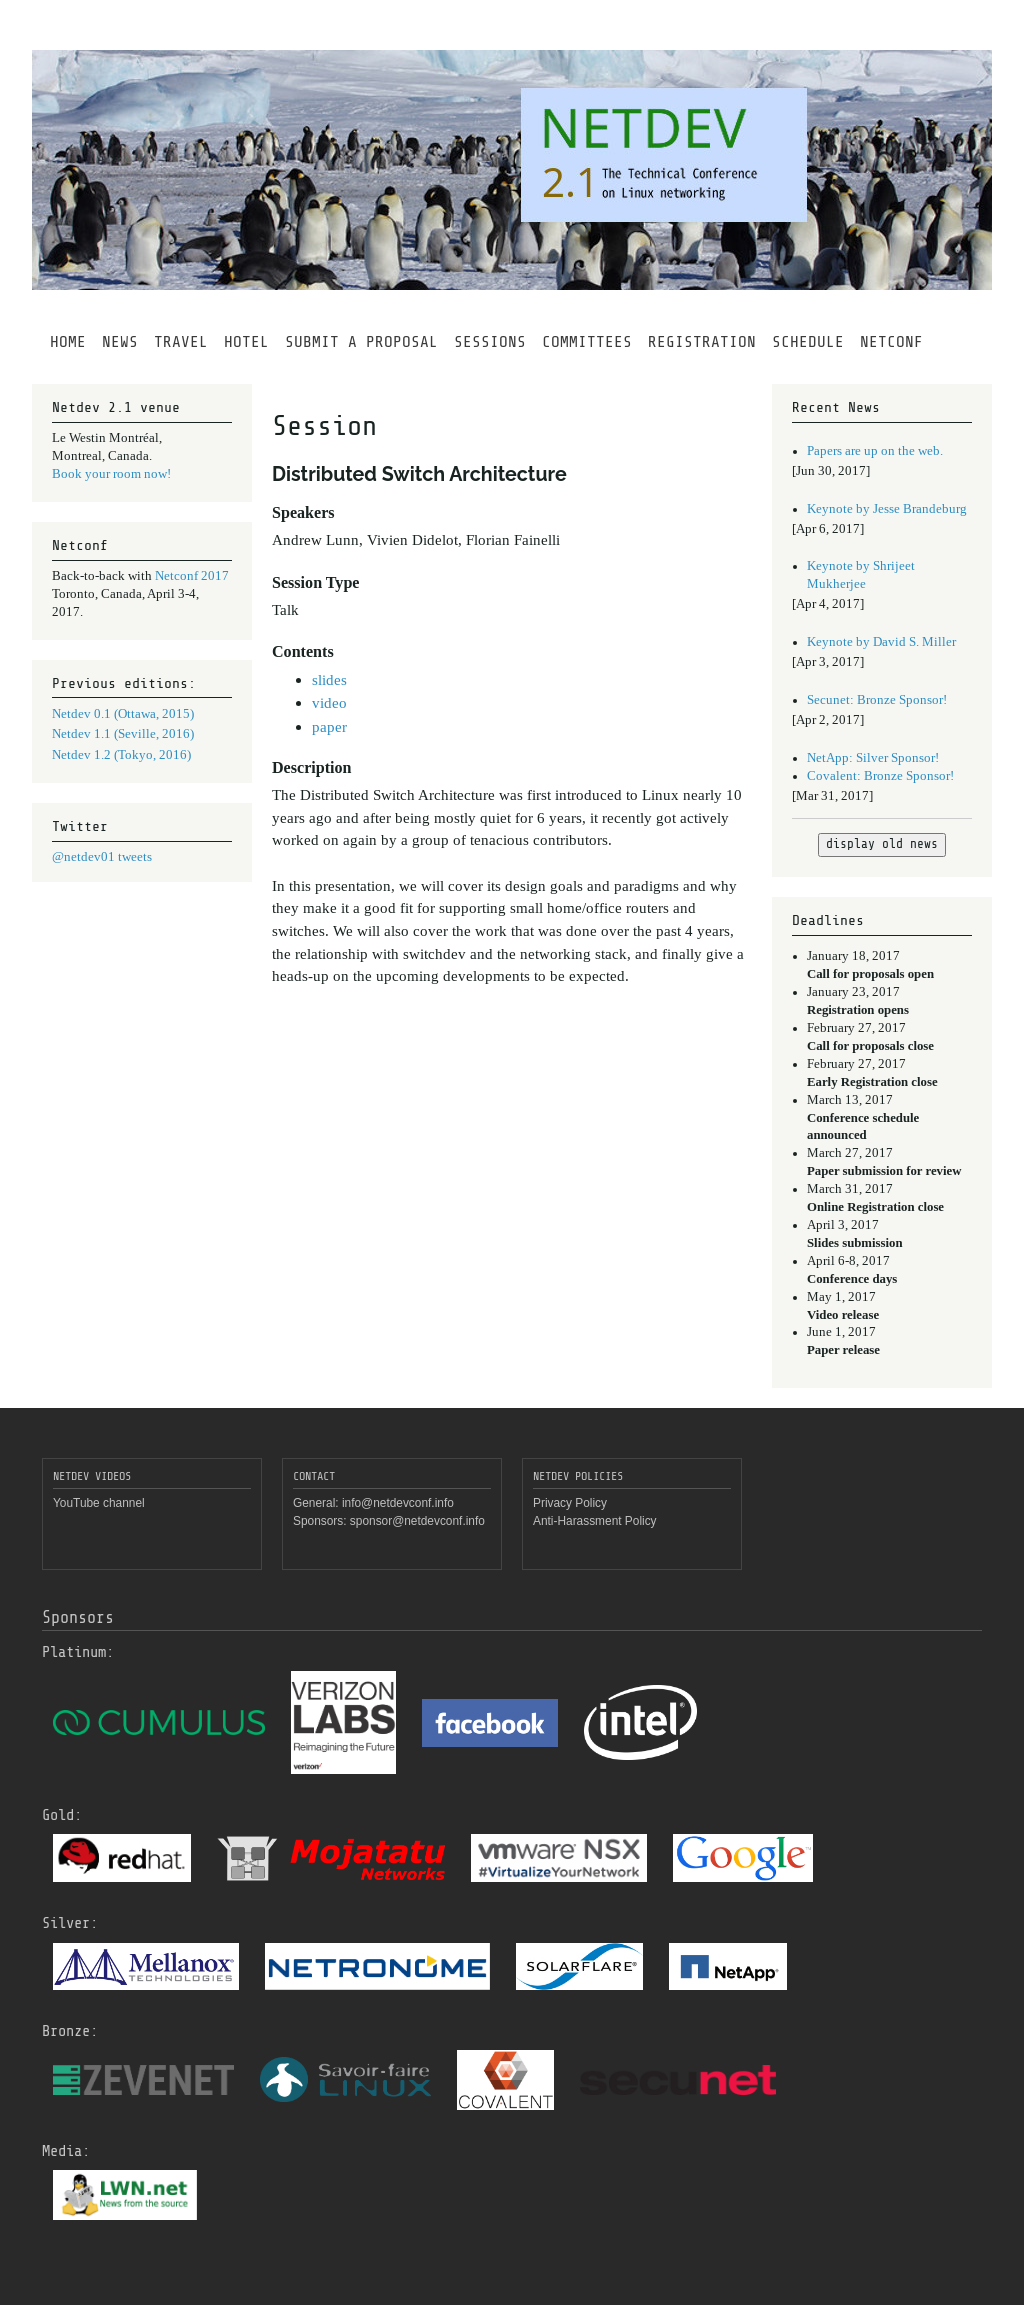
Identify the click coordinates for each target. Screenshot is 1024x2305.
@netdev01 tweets (102, 857)
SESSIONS (490, 342)
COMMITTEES (587, 342)
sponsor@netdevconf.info (417, 1521)
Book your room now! (111, 474)
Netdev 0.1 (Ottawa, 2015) (123, 714)
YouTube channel (99, 1503)
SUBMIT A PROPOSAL (361, 342)
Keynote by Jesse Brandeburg (887, 509)
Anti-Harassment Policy (595, 1521)
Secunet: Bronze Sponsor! (877, 700)
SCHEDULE (808, 342)
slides (329, 679)
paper (329, 726)
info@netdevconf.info (398, 1503)
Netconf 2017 (192, 576)
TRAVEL (181, 342)
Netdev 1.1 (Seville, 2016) (123, 734)
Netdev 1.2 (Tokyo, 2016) (121, 755)
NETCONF (891, 342)
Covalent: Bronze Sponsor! (880, 776)
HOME (68, 342)
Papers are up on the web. (875, 451)
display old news (882, 844)
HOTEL (246, 342)
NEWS (120, 342)
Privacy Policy (570, 1503)
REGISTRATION (702, 342)
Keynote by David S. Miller (881, 642)
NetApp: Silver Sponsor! (873, 758)
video (329, 702)
